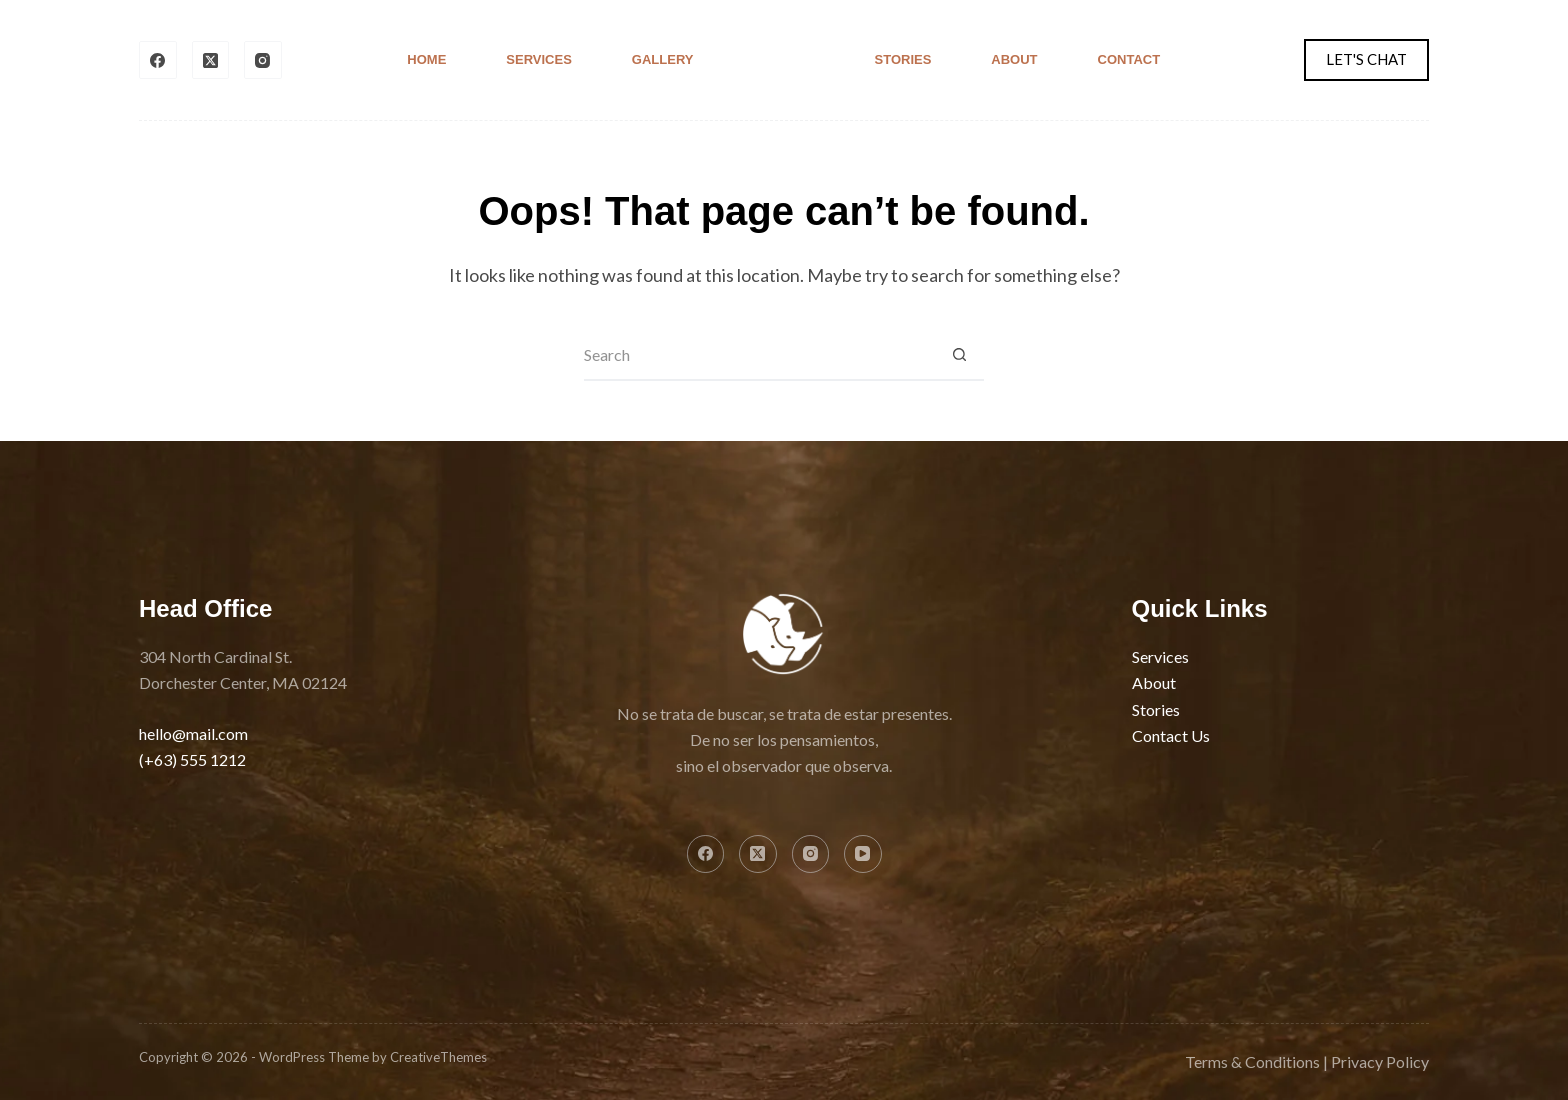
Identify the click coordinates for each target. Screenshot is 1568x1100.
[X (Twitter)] (211, 60)
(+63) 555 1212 (192, 759)
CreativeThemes (438, 1057)
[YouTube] (863, 854)
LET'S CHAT (1366, 59)
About (1014, 59)
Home (426, 59)
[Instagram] (263, 60)
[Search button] (959, 356)
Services (539, 59)
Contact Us (1171, 735)
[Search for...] (759, 356)
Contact (1129, 59)
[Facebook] (158, 60)
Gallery (663, 59)
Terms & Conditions (1252, 1061)
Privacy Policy (1380, 1061)
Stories (903, 59)
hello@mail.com (193, 733)
